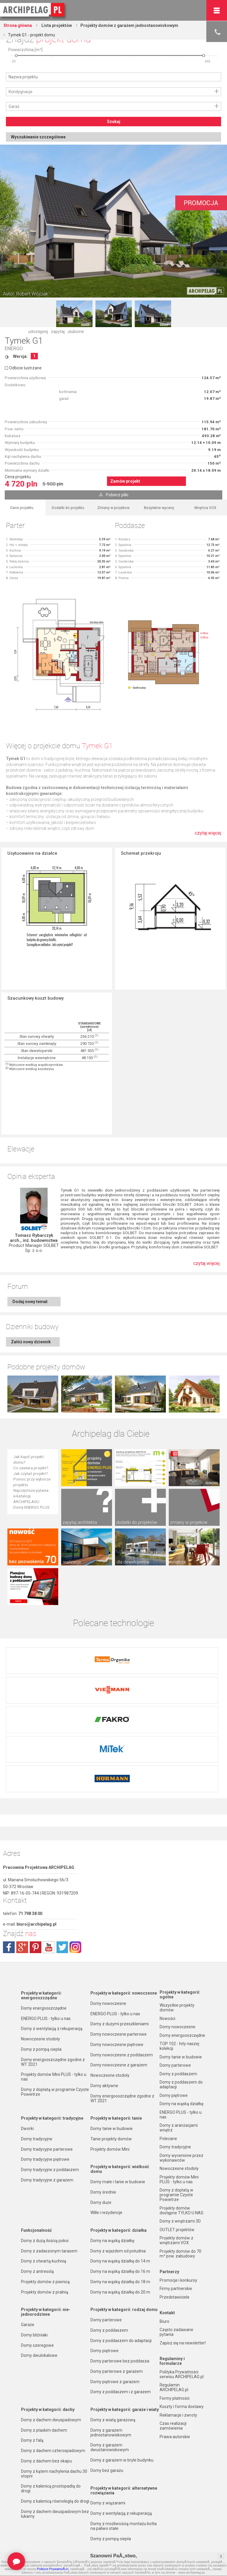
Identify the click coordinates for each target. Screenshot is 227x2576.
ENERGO (14, 348)
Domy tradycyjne (36, 2102)
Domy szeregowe (37, 2308)
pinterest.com (35, 1910)
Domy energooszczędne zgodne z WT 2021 (53, 2025)
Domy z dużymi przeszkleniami (119, 1987)
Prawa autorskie (175, 2400)
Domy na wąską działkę (112, 2204)
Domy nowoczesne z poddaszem (121, 2018)
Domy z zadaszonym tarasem (49, 2214)
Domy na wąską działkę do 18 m (120, 2245)
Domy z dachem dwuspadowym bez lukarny (55, 2477)
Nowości (98, 2529)
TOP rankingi (33, 2529)
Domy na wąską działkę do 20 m (120, 2255)
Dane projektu (21, 508)
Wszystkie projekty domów (177, 1971)
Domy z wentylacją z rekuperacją (51, 1992)
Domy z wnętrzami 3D (180, 2184)
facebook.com (9, 1910)
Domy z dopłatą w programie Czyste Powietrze (55, 2055)
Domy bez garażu (106, 2433)
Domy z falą (32, 2403)
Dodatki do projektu (68, 508)
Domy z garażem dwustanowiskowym (109, 2410)
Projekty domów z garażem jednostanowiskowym (129, 25)
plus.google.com (22, 1910)
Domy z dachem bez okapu (46, 2424)
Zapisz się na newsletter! (183, 2306)
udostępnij (38, 331)
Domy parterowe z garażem (116, 2334)
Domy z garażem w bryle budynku (121, 2423)
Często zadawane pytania (176, 2295)
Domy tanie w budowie (111, 2091)
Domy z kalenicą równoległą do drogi (55, 2464)
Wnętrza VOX (205, 508)
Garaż (14, 106)
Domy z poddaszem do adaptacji (121, 2304)
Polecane (168, 2102)
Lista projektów (56, 25)
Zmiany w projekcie (113, 508)
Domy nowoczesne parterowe (118, 1997)
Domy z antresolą (37, 2234)
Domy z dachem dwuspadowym (51, 2383)
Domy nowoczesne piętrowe (116, 2007)
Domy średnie (103, 2155)
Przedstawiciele (174, 2260)
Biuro (164, 2284)
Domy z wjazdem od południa (118, 2214)
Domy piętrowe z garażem (115, 2345)
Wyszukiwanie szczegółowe (38, 137)
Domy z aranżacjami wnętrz (179, 2091)
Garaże (27, 2288)
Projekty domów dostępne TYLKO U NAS (181, 2174)
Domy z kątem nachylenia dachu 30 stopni (54, 2437)
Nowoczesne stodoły (40, 2002)
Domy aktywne (104, 2049)
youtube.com (49, 1910)
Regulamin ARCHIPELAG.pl (174, 2350)
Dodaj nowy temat (30, 1301)
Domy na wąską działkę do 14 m (120, 2224)
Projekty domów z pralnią (44, 2255)
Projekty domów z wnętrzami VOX (176, 2203)
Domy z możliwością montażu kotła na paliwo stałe (123, 2489)
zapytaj (58, 331)
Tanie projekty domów (111, 2102)
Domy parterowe (106, 2283)
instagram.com (75, 1910)
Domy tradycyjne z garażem (47, 2143)
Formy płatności (174, 2361)
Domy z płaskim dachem (44, 2393)
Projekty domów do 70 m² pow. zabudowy (180, 2217)
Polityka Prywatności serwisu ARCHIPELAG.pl (182, 2337)
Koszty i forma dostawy (182, 2369)
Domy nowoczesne (108, 1966)
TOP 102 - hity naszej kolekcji (179, 2009)
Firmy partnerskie (176, 2251)
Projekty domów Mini (109, 2112)
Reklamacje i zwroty (178, 2378)
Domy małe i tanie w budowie (117, 2145)
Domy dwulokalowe (39, 2318)
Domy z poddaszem (109, 2293)
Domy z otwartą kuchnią (43, 2224)
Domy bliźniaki (34, 2298)
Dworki (27, 2091)
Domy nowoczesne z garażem (118, 2028)
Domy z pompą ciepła (41, 2012)
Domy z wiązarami (107, 2466)
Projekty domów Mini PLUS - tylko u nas (53, 2040)
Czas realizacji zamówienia (173, 2389)
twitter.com (62, 1910)
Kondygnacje (21, 91)
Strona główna (18, 25)
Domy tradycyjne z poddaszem (50, 2133)
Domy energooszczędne (44, 1971)
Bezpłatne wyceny (159, 508)
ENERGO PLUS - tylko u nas (46, 1981)
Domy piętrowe (104, 2314)
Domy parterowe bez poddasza (119, 2324)
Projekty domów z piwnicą (45, 2245)
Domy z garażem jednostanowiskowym (110, 2396)
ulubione (76, 331)
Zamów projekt (125, 481)
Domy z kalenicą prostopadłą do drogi (51, 2452)
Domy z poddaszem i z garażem (120, 2355)
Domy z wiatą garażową (112, 2383)
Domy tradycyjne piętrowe (45, 2122)
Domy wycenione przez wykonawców (181, 2121)
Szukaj (113, 121)
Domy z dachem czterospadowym (53, 2414)
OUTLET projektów (177, 2193)
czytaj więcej (208, 833)
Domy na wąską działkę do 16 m (120, 2234)
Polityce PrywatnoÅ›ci (52, 2569)
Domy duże (100, 2165)
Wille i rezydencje (106, 2175)
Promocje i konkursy (178, 2243)
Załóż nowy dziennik (31, 1341)
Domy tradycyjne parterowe (47, 2112)
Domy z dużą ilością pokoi (45, 2204)
